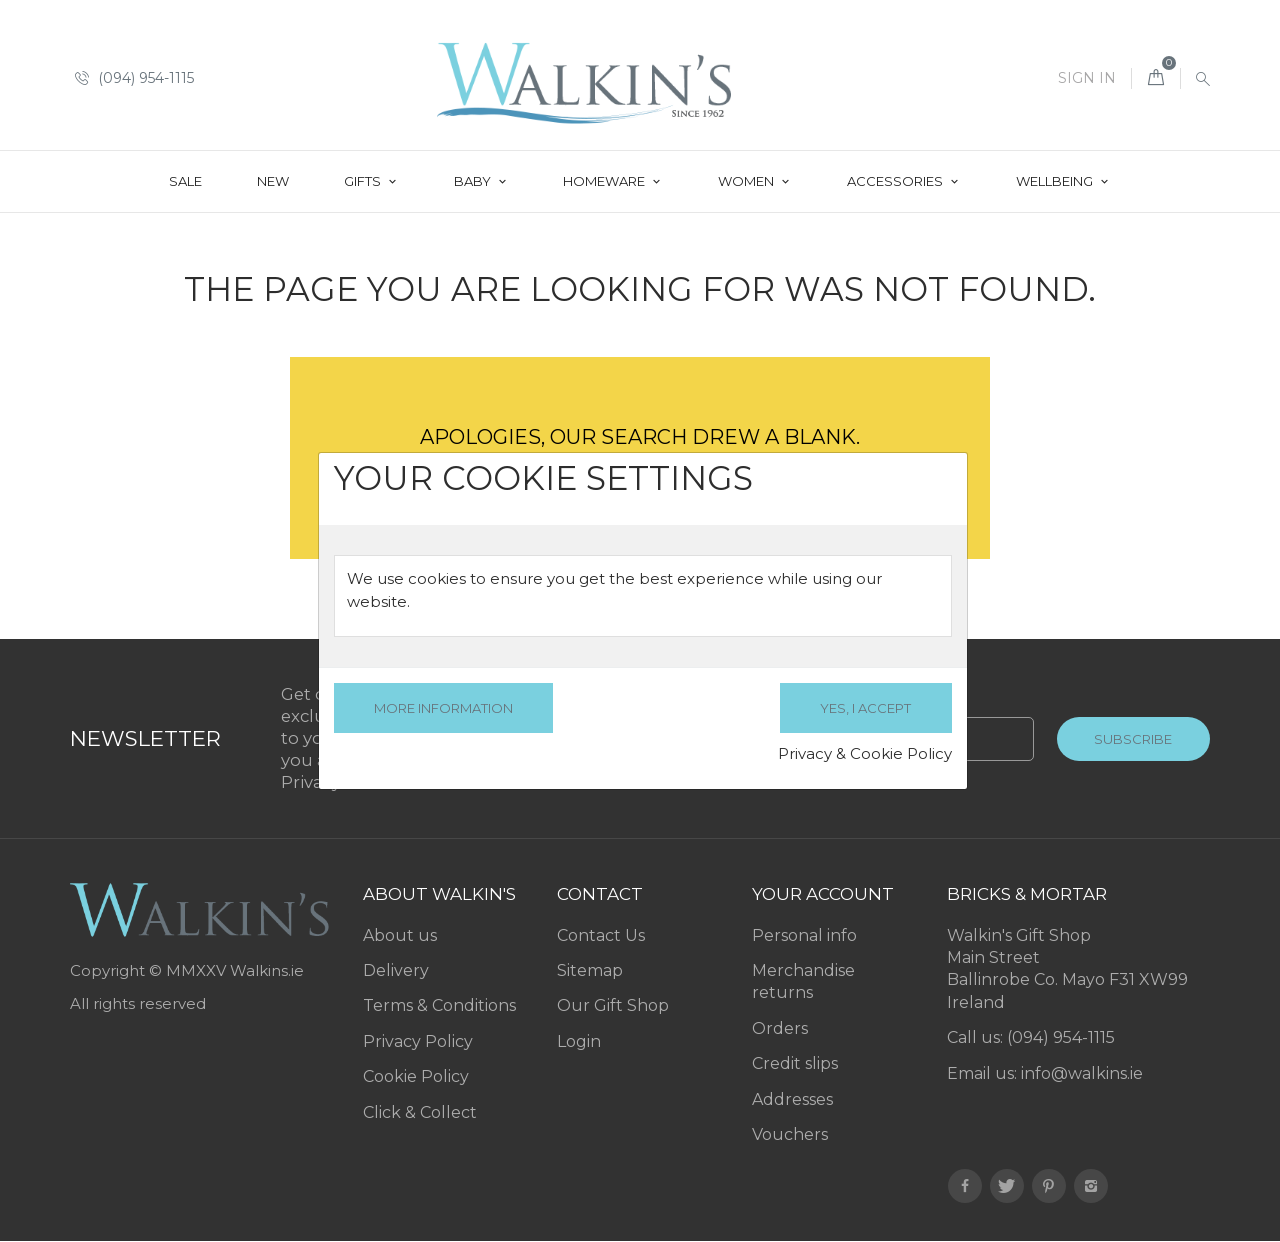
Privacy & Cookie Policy (865, 753)
